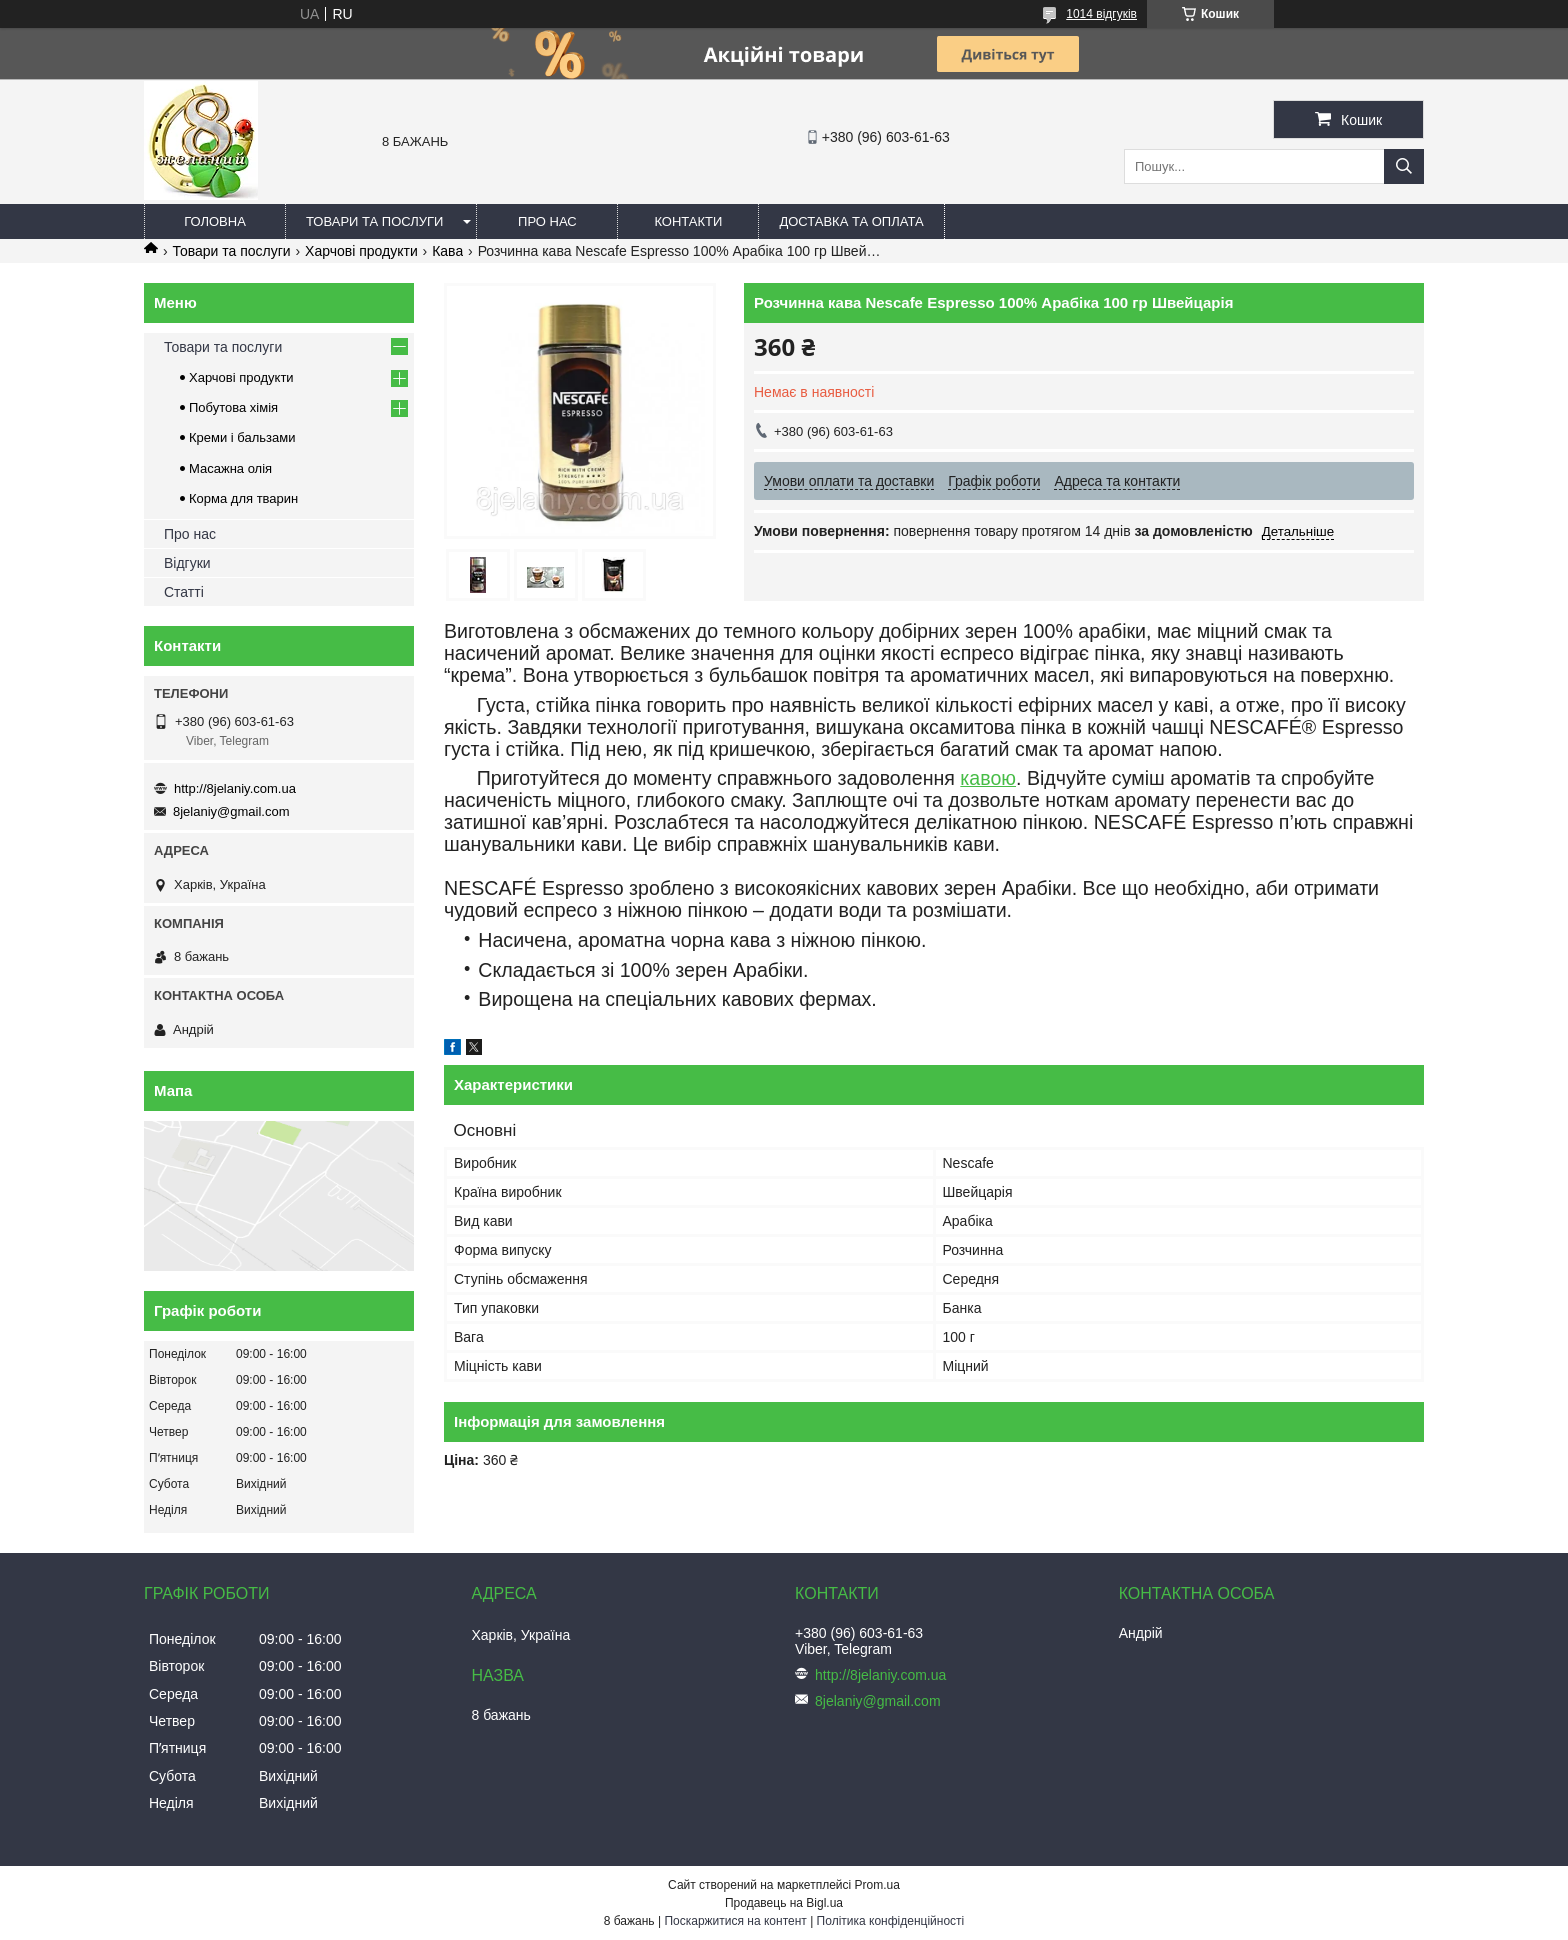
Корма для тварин (243, 498)
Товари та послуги (374, 221)
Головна (215, 221)
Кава (447, 251)
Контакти (688, 221)
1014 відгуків (1101, 14)
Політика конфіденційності (891, 1921)
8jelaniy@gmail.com (231, 811)
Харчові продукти (361, 251)
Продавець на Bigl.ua (784, 1903)
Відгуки (187, 563)
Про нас (547, 221)
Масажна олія (230, 468)
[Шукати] (1404, 166)
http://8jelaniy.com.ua (235, 788)
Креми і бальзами (242, 437)
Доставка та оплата (851, 221)
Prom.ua (877, 1885)
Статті (184, 592)
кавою (988, 778)
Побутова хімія (233, 407)
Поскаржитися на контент (735, 1921)
